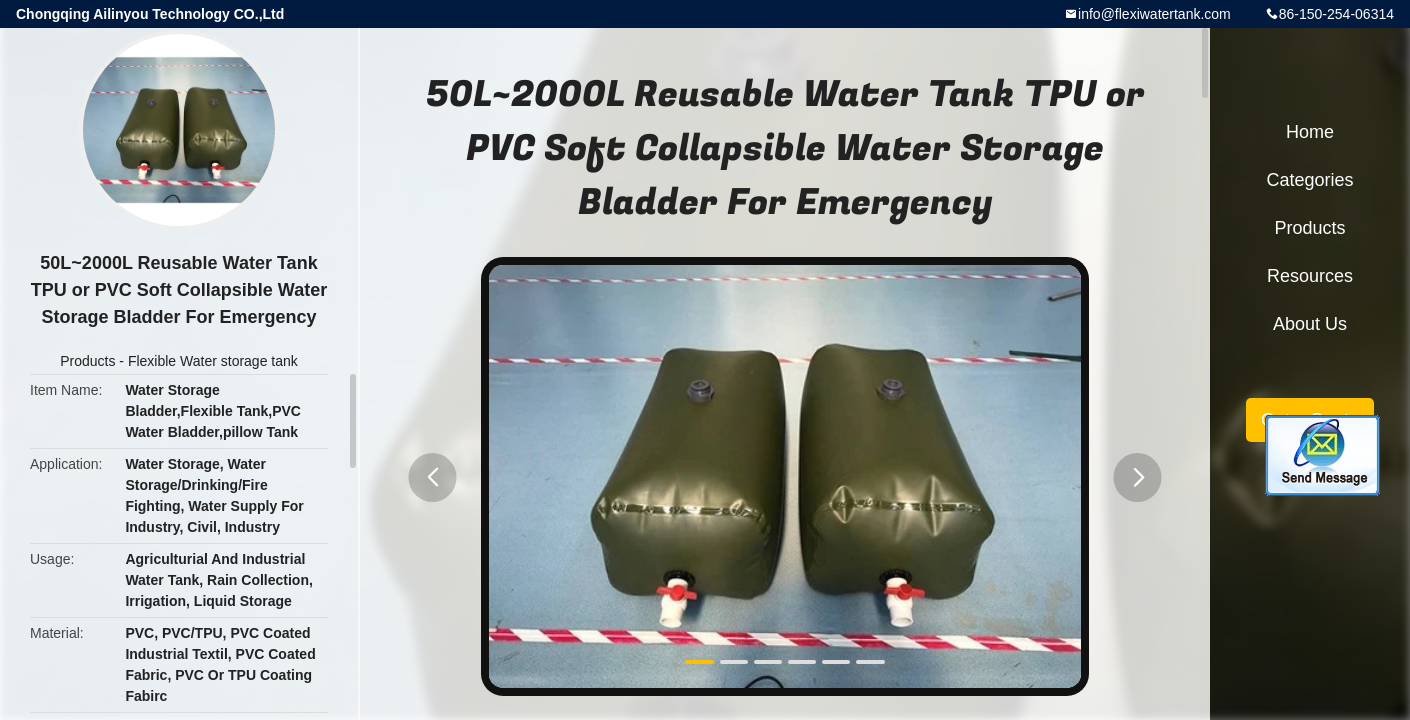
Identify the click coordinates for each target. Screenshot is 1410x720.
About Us (1310, 324)
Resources (1310, 276)
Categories (1309, 180)
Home (1310, 132)
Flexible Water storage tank (213, 361)
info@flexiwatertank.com (1154, 14)
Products (87, 361)
